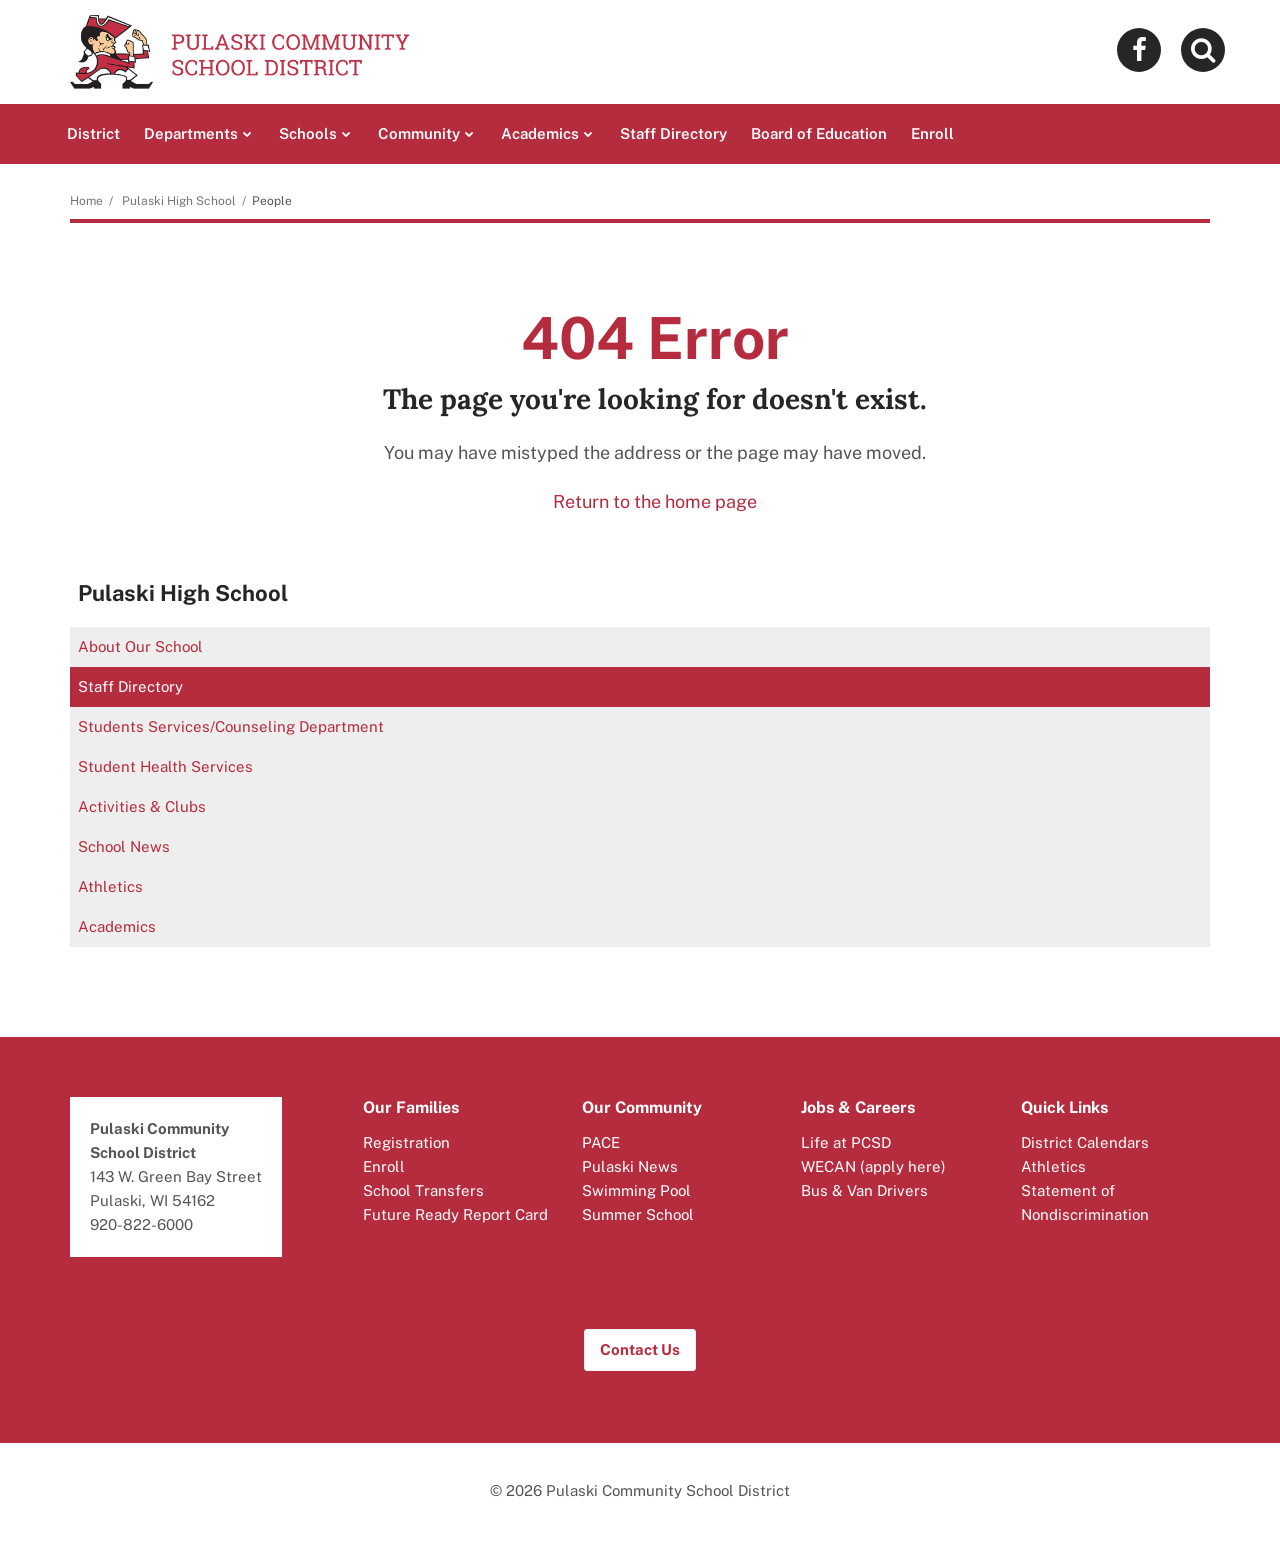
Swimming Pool (636, 1190)
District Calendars (1085, 1142)
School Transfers (423, 1190)
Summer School (638, 1214)
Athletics (110, 886)
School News (124, 846)
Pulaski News (630, 1166)
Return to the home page (655, 501)
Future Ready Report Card (455, 1214)
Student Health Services (165, 766)
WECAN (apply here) (873, 1166)
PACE (601, 1142)
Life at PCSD (846, 1142)
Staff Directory (130, 686)
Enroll (384, 1166)
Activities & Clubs (142, 806)
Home (86, 201)
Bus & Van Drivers (864, 1190)
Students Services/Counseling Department (231, 726)
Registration (406, 1142)
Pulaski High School (179, 201)
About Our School (140, 646)
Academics (117, 926)
